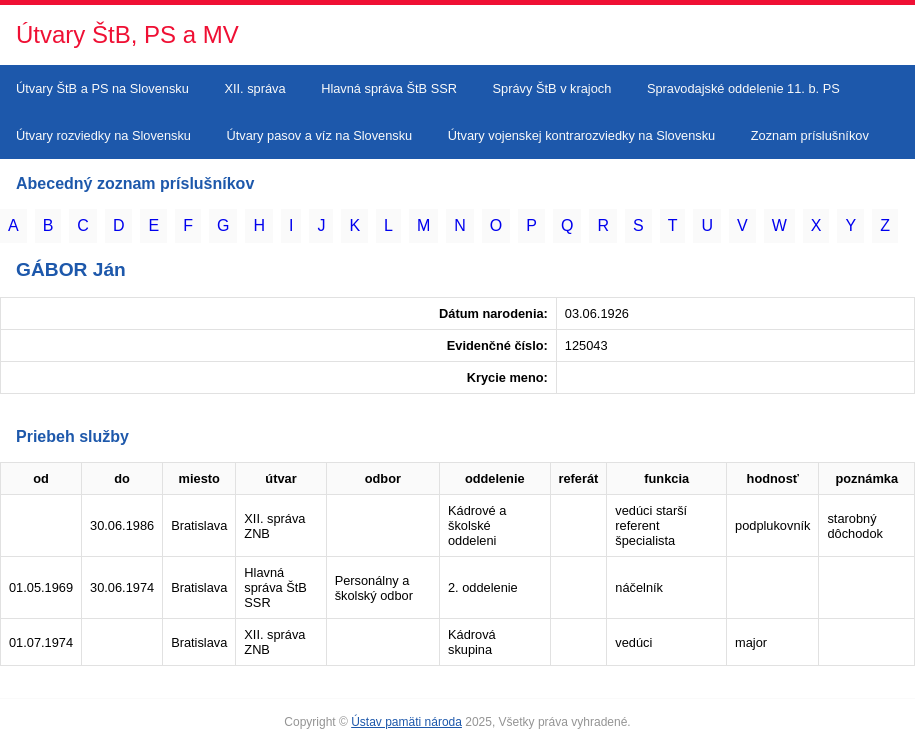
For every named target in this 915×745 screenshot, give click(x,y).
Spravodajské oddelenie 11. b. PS (743, 88)
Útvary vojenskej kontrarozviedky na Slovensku (581, 135)
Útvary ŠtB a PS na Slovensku (102, 88)
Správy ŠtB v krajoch (552, 88)
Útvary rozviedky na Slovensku (103, 135)
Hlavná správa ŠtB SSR (389, 88)
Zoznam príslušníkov (810, 135)
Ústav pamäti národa (406, 722)
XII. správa (254, 88)
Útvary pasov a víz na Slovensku (320, 135)
